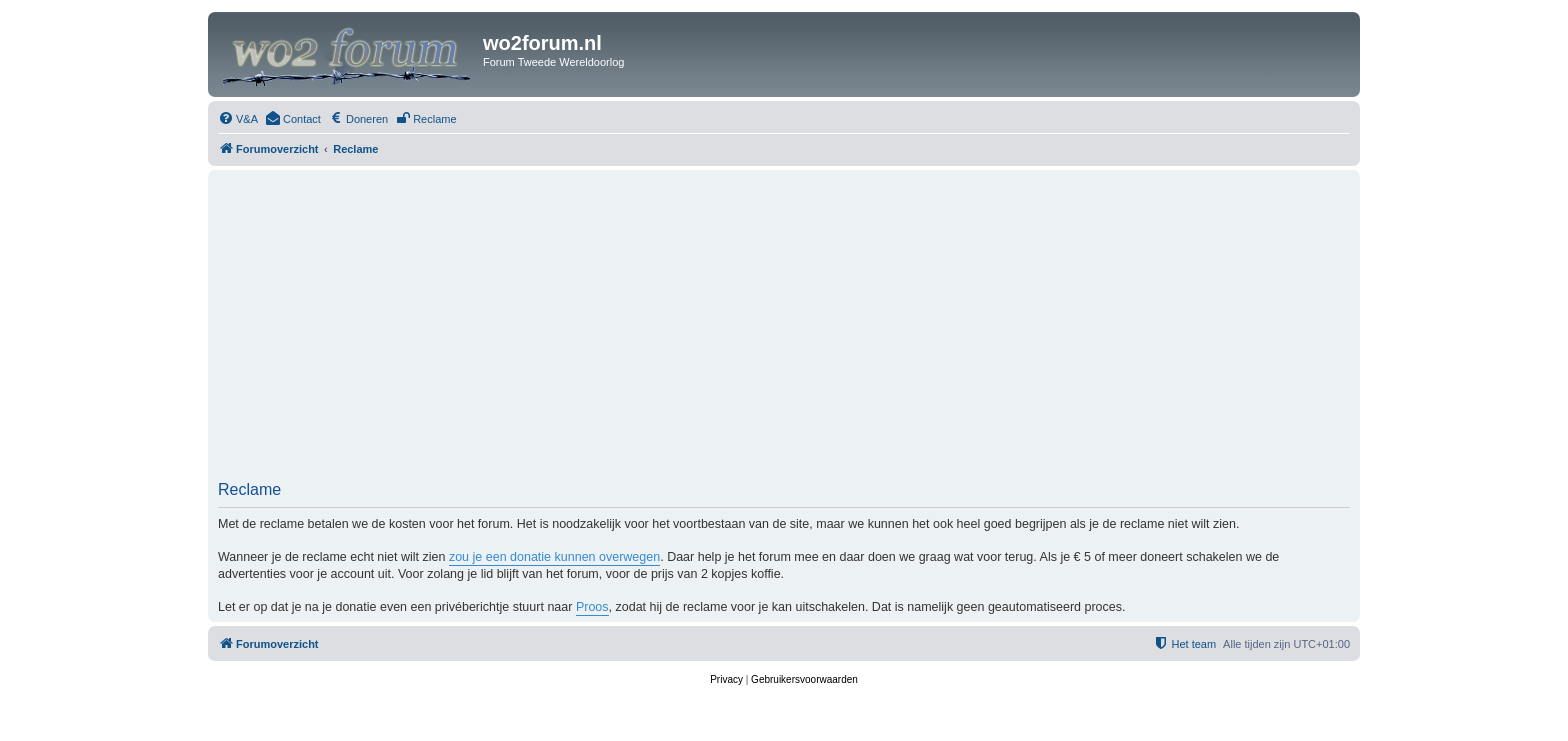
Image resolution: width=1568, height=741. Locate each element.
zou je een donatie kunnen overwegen (554, 557)
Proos (592, 607)
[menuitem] (238, 119)
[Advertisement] (784, 331)
